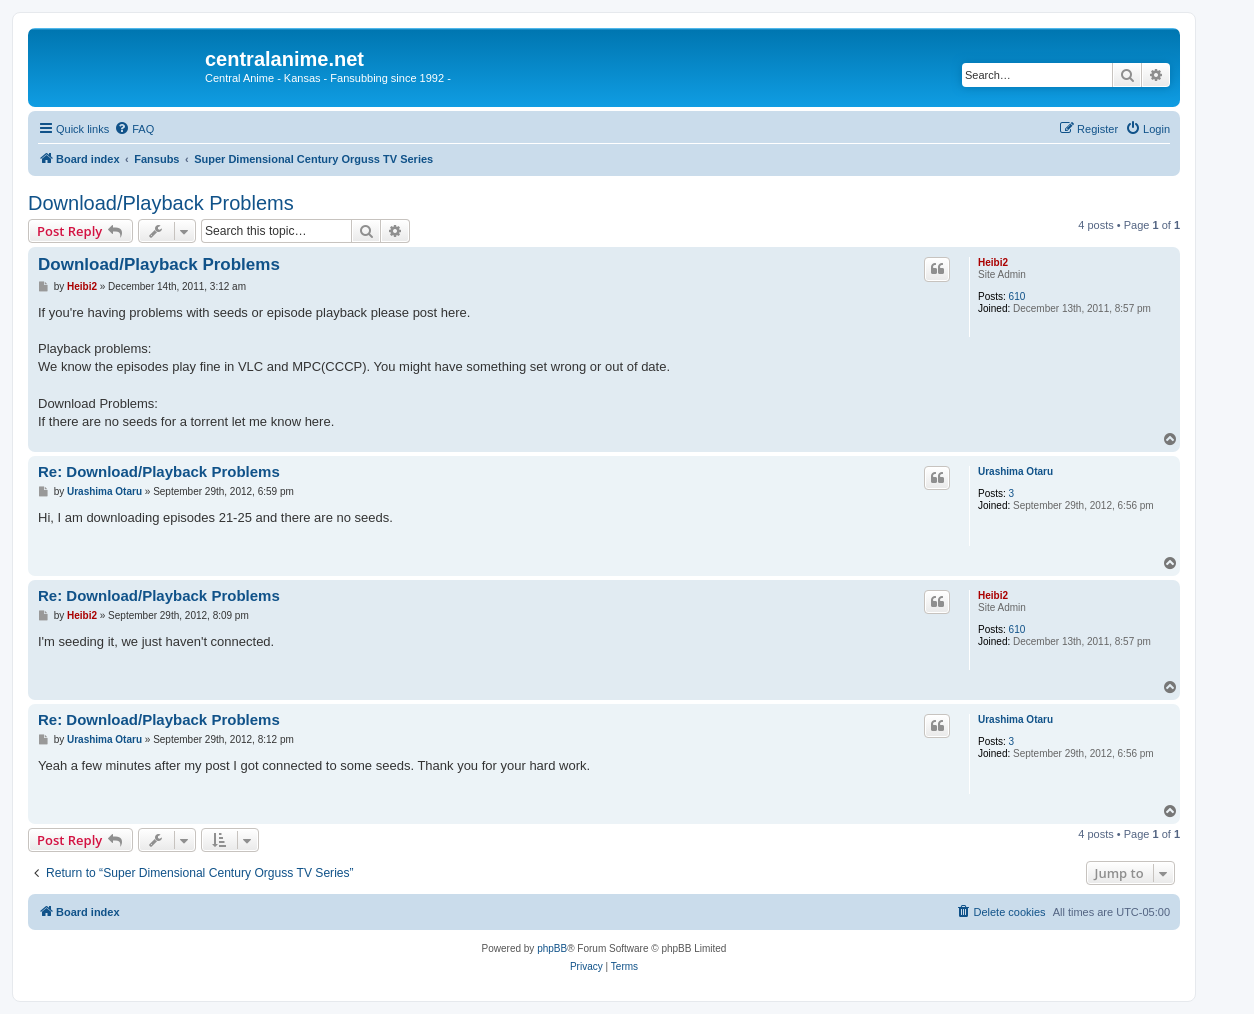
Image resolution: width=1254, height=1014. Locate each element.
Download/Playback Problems (161, 203)
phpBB (552, 948)
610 (1017, 296)
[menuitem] (134, 129)
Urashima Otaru (1015, 471)
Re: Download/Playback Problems (159, 471)
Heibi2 (993, 262)
